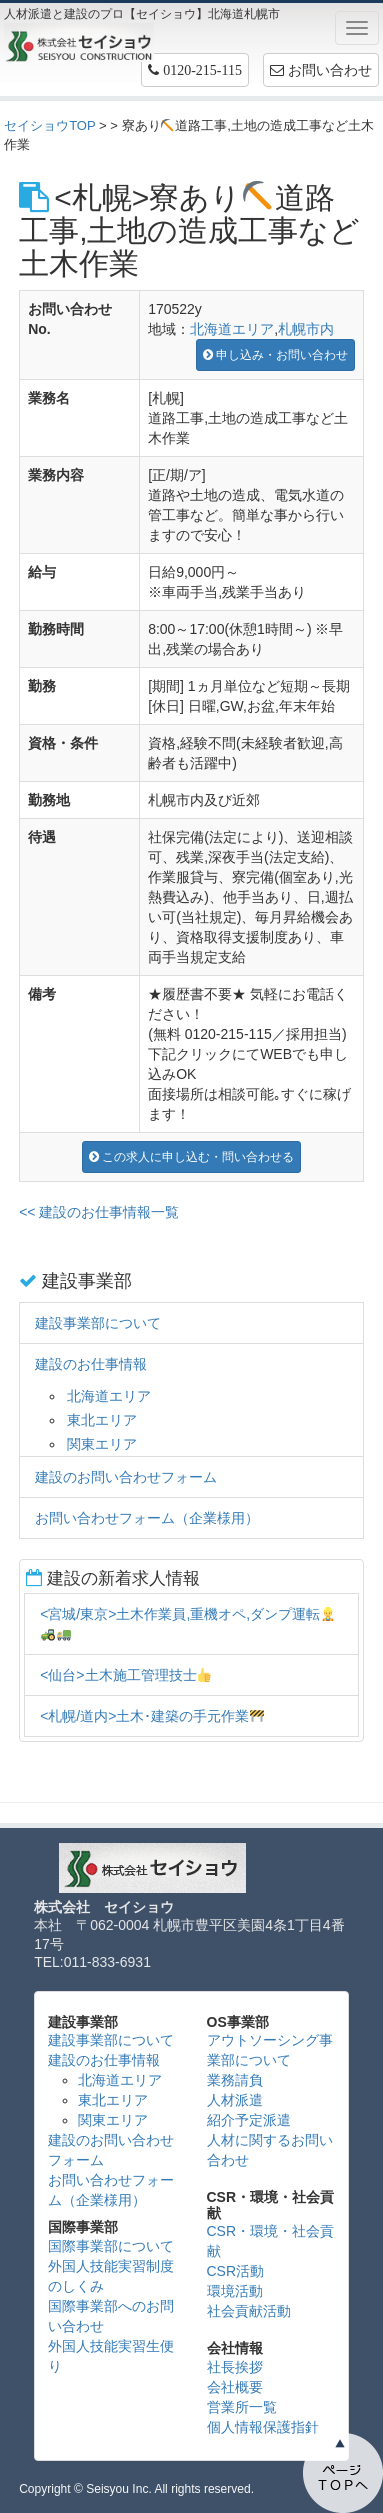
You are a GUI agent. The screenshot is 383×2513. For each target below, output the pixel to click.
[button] (195, 70)
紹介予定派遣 (249, 2120)
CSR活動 (236, 2271)
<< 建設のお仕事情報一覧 (99, 1212)
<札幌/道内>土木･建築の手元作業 (152, 1716)
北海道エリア (232, 329)
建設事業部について (98, 1323)
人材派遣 (235, 2100)
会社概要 (235, 2387)
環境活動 (235, 2291)
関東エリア (102, 1444)
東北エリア (102, 1420)
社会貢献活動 (249, 2311)
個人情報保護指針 (263, 2427)
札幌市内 (306, 329)
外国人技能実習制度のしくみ (111, 2276)
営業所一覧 (242, 2407)
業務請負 (235, 2080)
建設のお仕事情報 (91, 1364)
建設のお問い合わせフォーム (126, 1477)
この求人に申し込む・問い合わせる (191, 1157)
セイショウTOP (49, 125)
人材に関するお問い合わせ (270, 2150)
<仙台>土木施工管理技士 (125, 1675)
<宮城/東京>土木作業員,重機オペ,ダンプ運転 (187, 1623)
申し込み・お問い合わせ (275, 355)
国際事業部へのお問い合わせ (111, 2316)
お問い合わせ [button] (321, 70)
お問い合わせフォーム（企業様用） (147, 1518)
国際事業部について (111, 2246)
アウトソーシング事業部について (270, 2050)
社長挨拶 (235, 2367)
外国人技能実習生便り (111, 2356)
